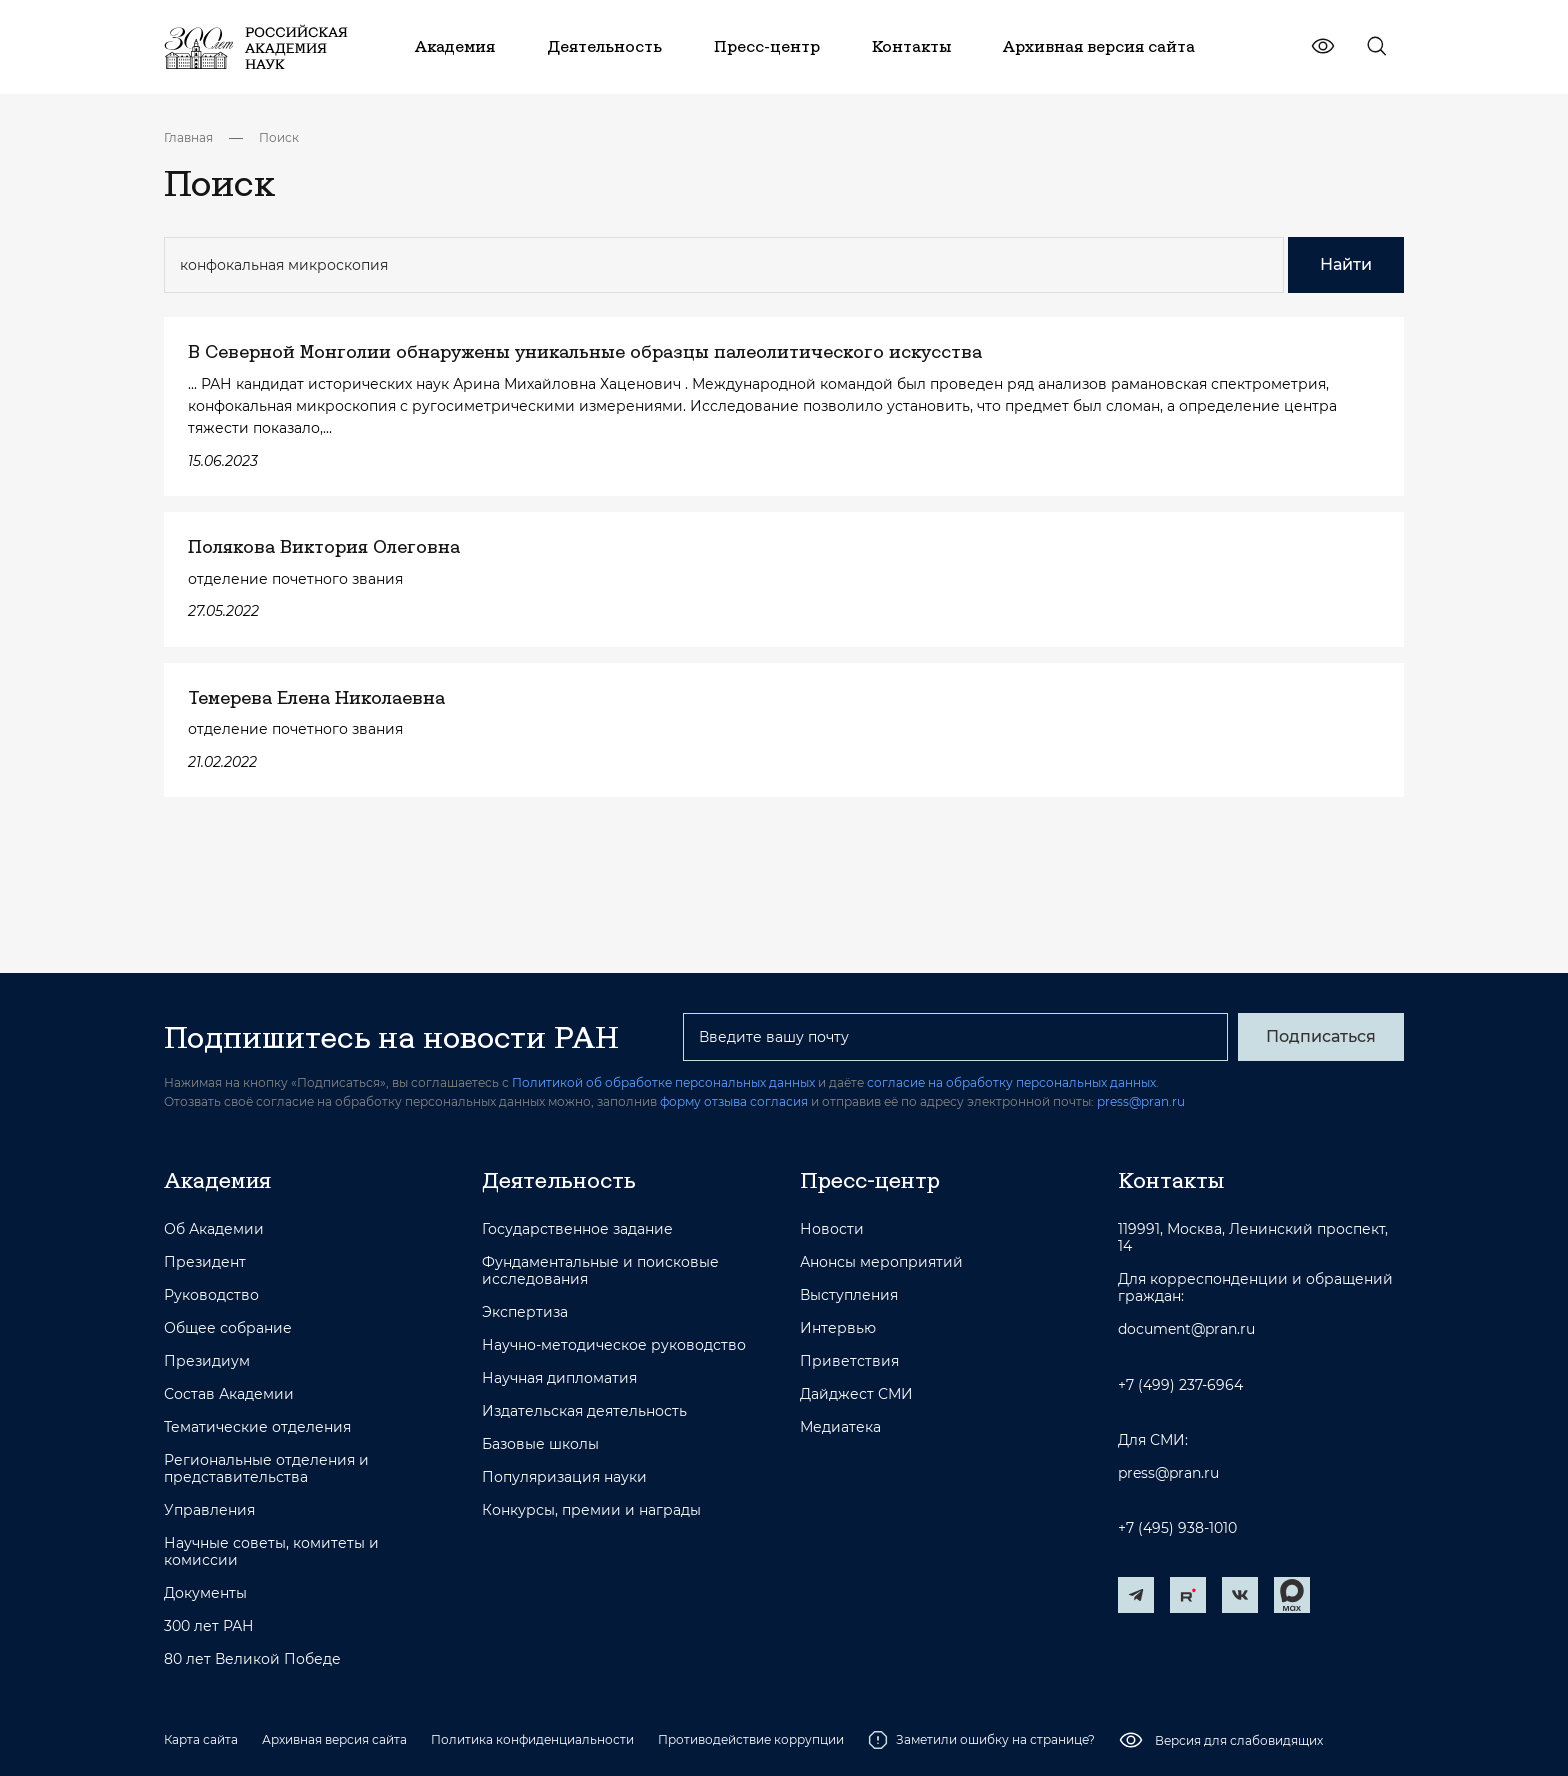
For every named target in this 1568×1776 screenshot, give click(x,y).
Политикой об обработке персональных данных (663, 1082)
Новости (832, 1229)
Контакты (1171, 1180)
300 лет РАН (209, 1626)
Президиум (207, 1361)
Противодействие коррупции (751, 1739)
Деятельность (559, 1180)
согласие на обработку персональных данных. (1013, 1082)
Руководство (211, 1295)
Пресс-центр (870, 1180)
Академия (217, 1180)
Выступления (849, 1295)
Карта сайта (201, 1739)
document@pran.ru (1186, 1329)
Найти (1346, 264)
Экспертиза (525, 1312)
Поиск (279, 137)
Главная (188, 137)
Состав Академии (229, 1394)
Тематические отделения (257, 1427)
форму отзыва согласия (734, 1101)
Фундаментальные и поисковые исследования (600, 1271)
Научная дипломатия (559, 1378)
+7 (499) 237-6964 (1180, 1385)
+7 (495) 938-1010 (1177, 1528)
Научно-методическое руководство (614, 1345)
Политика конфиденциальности (532, 1739)
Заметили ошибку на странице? (981, 1740)
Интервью (838, 1328)
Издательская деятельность (584, 1411)
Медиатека (840, 1427)
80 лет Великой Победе (252, 1659)
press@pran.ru (1141, 1101)
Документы (205, 1593)
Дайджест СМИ (856, 1394)
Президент (205, 1262)
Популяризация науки (564, 1477)
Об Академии (214, 1229)
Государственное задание (577, 1229)
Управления (209, 1510)
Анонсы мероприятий (881, 1262)
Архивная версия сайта (334, 1739)
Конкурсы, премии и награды (591, 1510)
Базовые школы (540, 1444)
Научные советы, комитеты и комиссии (271, 1552)
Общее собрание (228, 1328)
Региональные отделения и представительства (266, 1469)
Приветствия (849, 1361)
